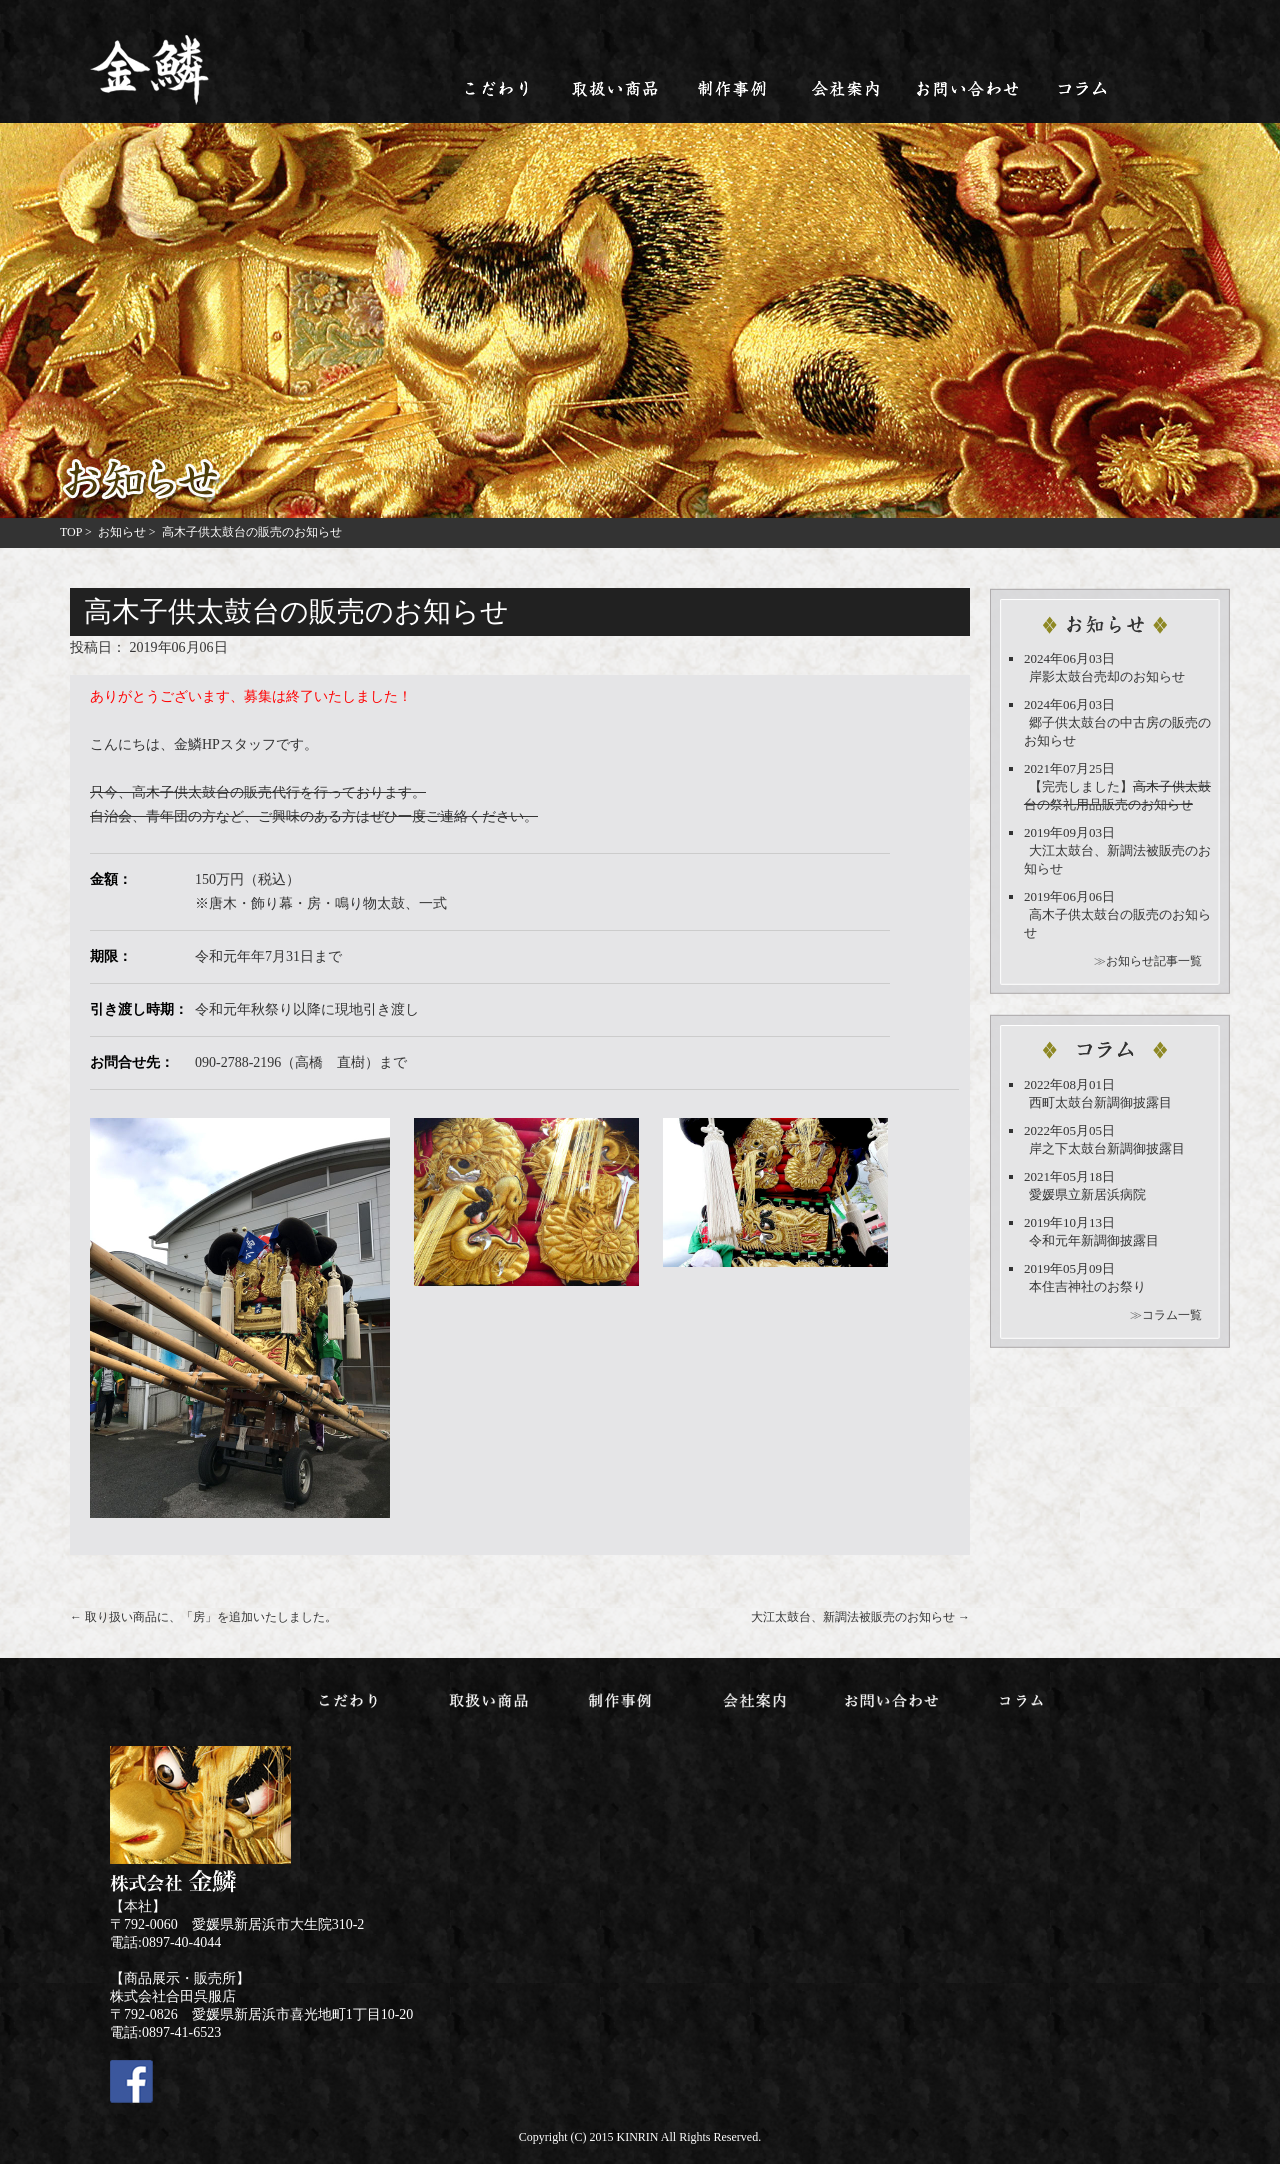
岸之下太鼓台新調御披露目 (1107, 1148)
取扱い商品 (616, 88)
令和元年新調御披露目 (1094, 1240)
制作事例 (733, 88)
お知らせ (122, 532)
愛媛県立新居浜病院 (1087, 1194)
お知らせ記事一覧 (1154, 961)
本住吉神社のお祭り (1087, 1286)
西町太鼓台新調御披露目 (1100, 1102)
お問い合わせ (967, 88)
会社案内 (850, 88)
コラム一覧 (1172, 1315)
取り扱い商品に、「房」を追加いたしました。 (203, 1617)
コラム (1084, 88)
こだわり (499, 88)
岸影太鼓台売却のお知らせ (1107, 676)
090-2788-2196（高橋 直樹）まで (301, 1062)
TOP (71, 532)
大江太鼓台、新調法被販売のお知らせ (860, 1617)
